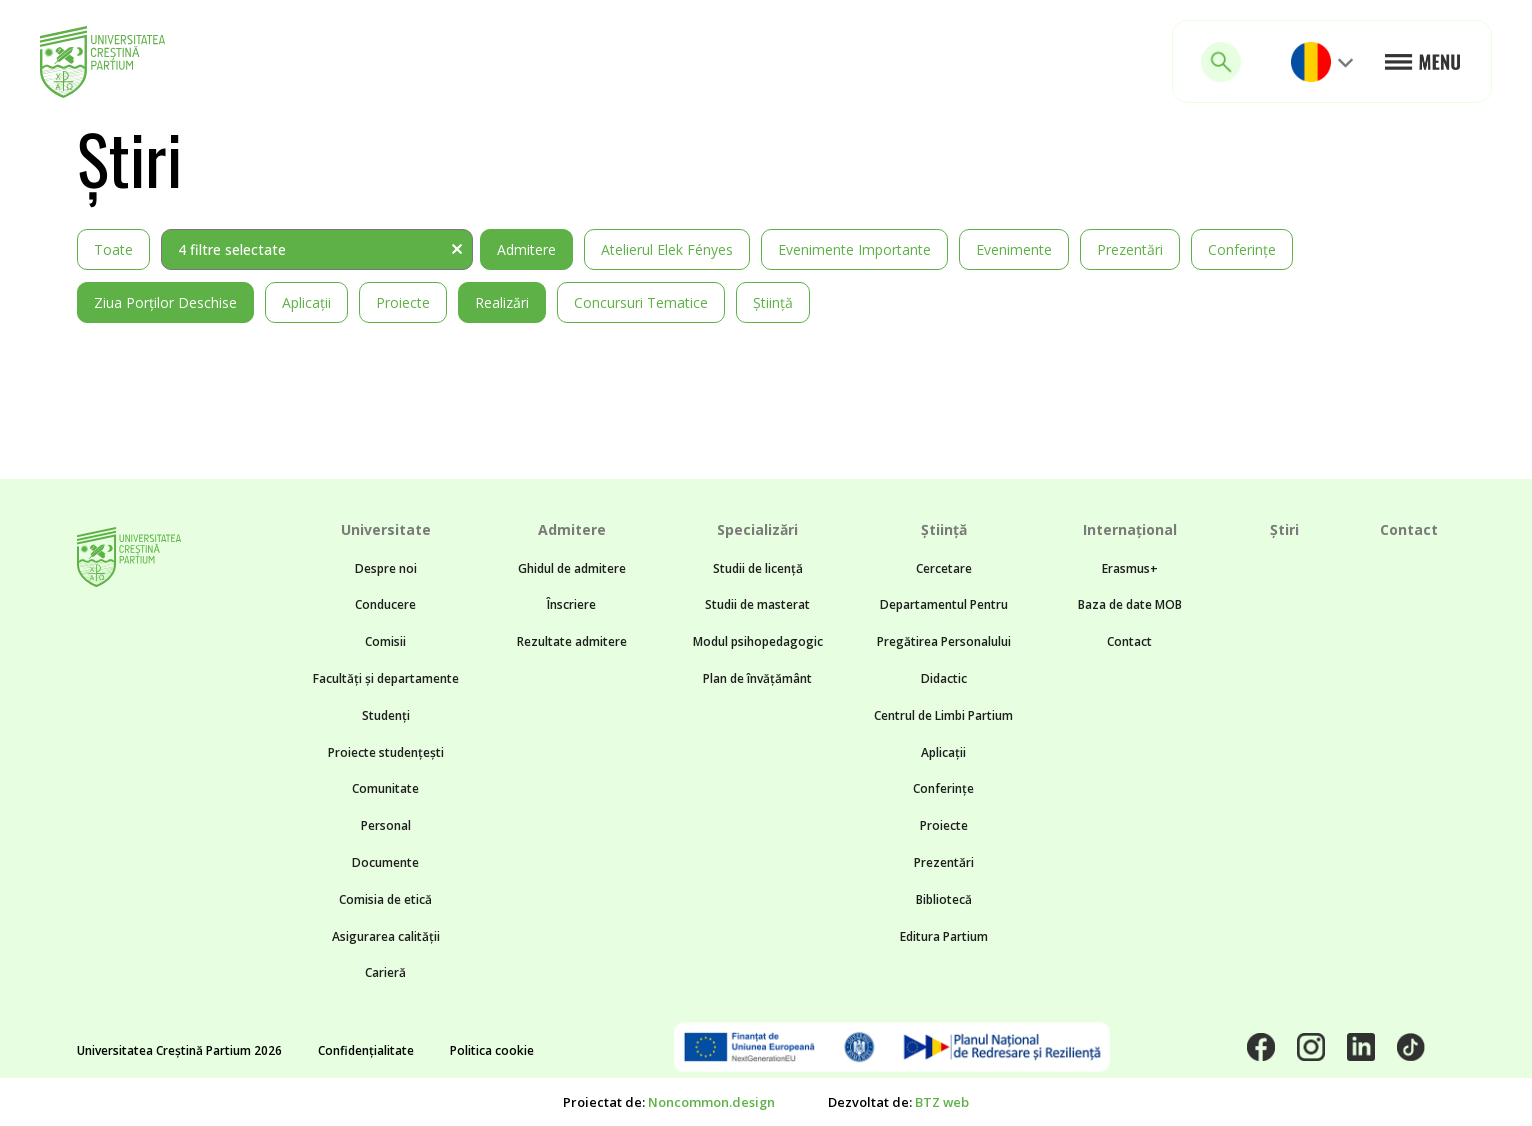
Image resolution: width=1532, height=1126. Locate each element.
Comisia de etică (385, 899)
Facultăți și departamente (386, 678)
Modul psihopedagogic (758, 641)
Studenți (386, 715)
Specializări (757, 529)
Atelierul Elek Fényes (667, 249)
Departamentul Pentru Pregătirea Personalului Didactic (944, 641)
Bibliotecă (944, 899)
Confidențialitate (366, 1050)
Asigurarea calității (386, 936)
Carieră (385, 972)
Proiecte (403, 302)
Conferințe (1242, 249)
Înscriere (571, 604)
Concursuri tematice (641, 302)
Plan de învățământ (757, 678)
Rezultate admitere (572, 641)
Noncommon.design (711, 1102)
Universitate (386, 529)
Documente (385, 862)
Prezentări (1130, 249)
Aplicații (306, 302)
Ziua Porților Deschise (165, 302)
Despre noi (386, 568)
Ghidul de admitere (572, 568)
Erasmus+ (1130, 568)
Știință (773, 302)
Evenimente (1014, 249)
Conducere (385, 604)
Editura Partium (944, 936)
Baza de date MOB (1130, 604)
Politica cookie (492, 1050)
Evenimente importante (854, 249)
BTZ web (942, 1102)
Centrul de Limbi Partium (943, 715)
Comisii (385, 641)
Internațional (1130, 529)
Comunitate (385, 788)
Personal (386, 825)
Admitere (526, 249)
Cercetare (944, 568)
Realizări (502, 302)
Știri (1284, 529)
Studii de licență (758, 568)
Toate (113, 249)
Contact (1129, 641)
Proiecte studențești (386, 752)
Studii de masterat (757, 604)
